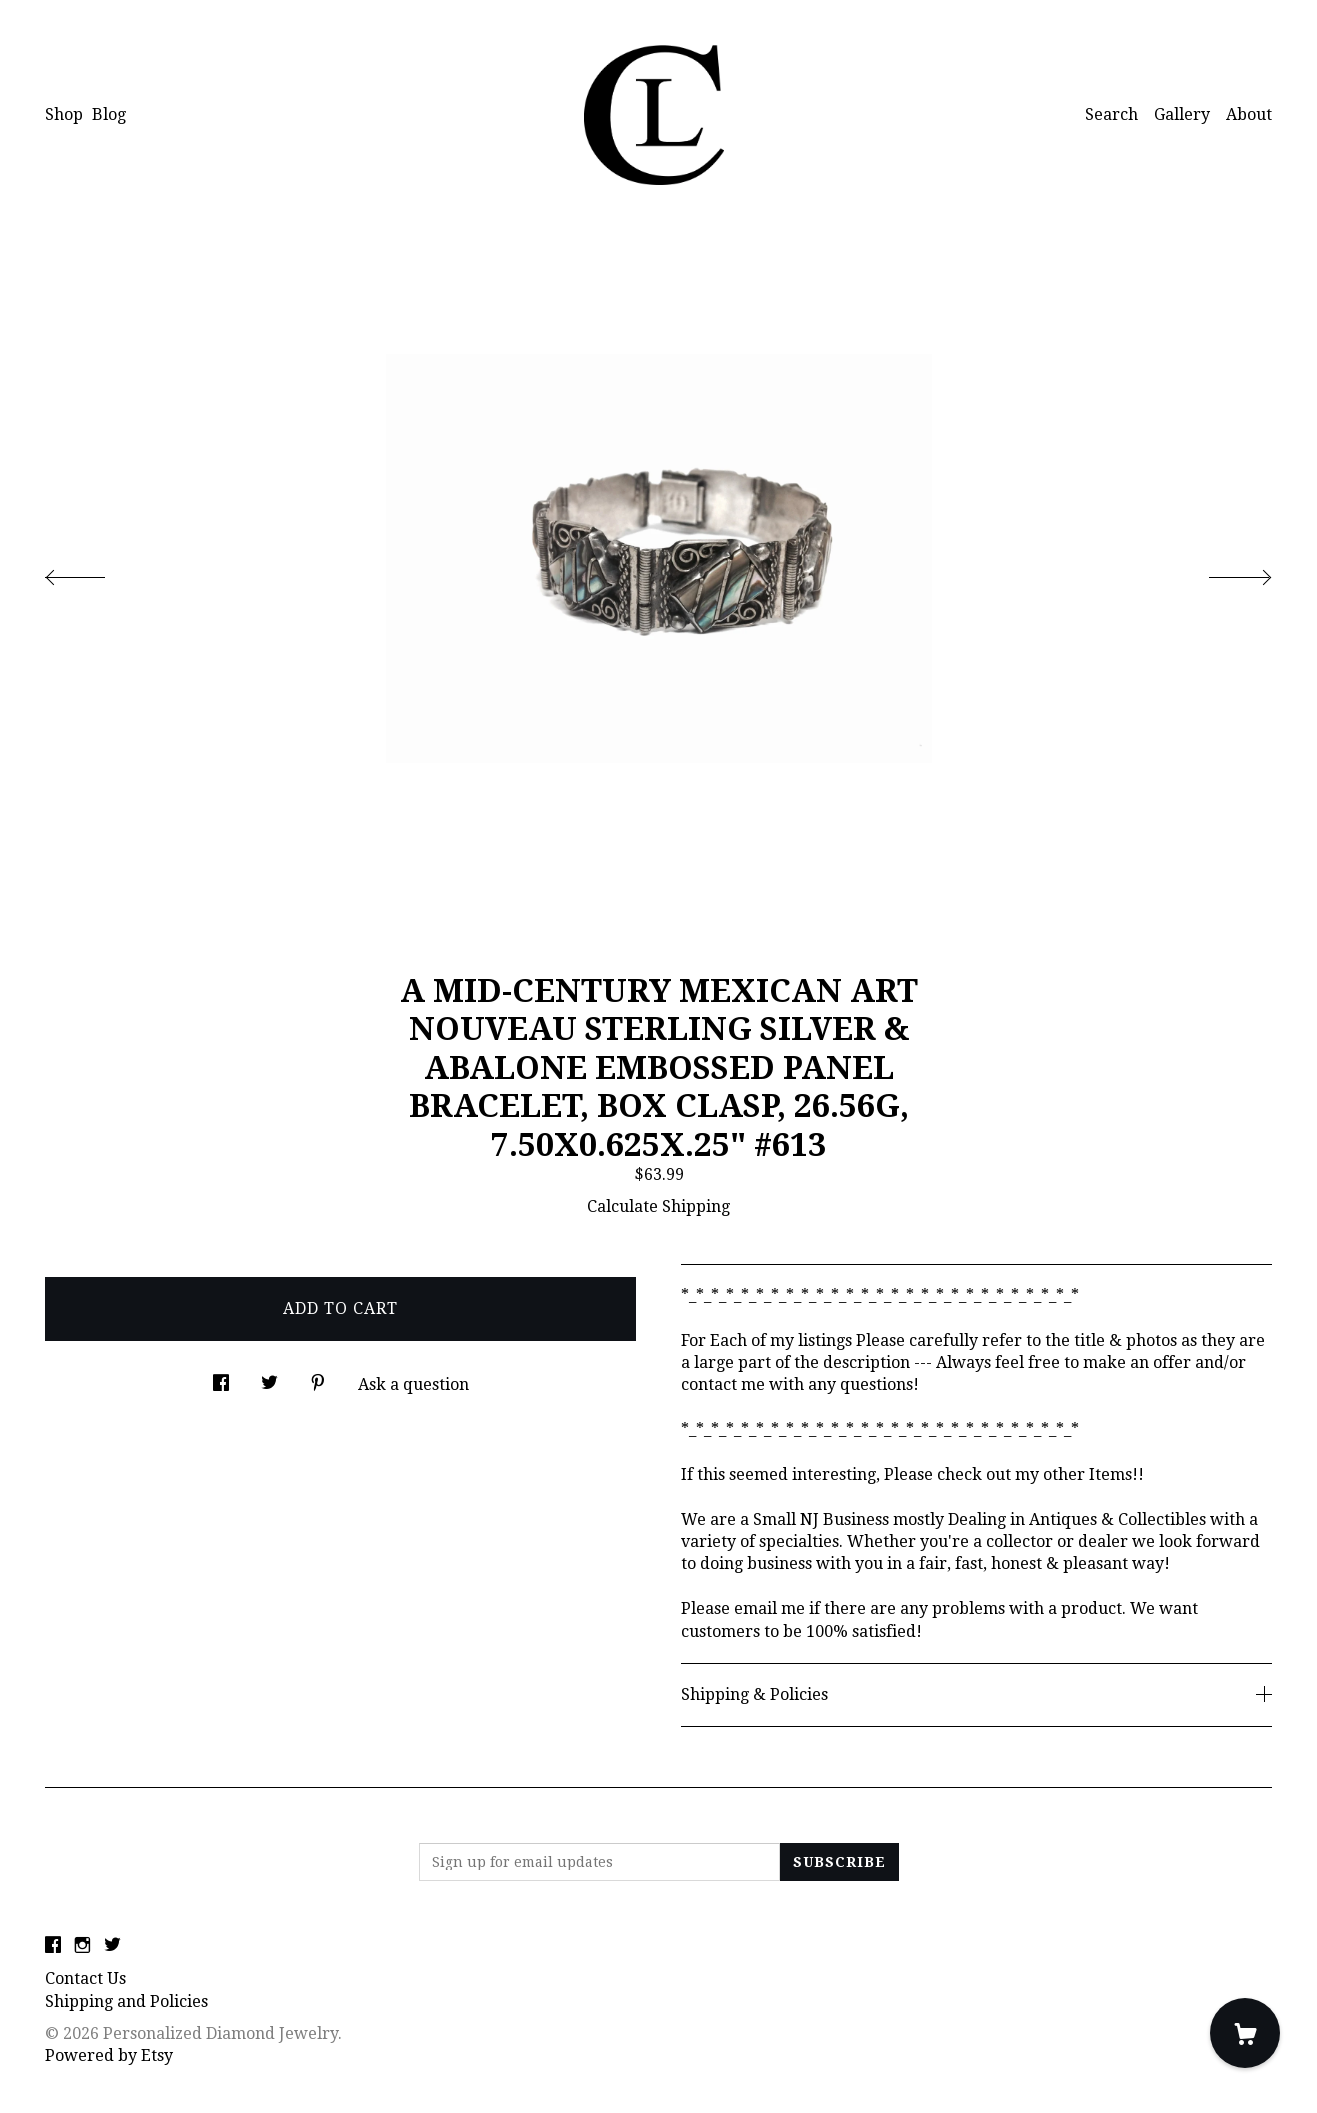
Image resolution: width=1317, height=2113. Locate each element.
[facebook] (53, 1945)
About (1249, 114)
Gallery (1182, 114)
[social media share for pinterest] (318, 1377)
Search (1111, 114)
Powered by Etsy (109, 2055)
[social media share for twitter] (269, 1377)
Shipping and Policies (126, 2001)
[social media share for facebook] (221, 1377)
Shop (64, 114)
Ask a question (413, 1384)
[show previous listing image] (95, 572)
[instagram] (82, 1945)
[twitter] (112, 1945)
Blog (109, 114)
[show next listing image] (1222, 572)
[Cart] (1245, 2033)
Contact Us (85, 1978)
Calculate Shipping (658, 1206)
